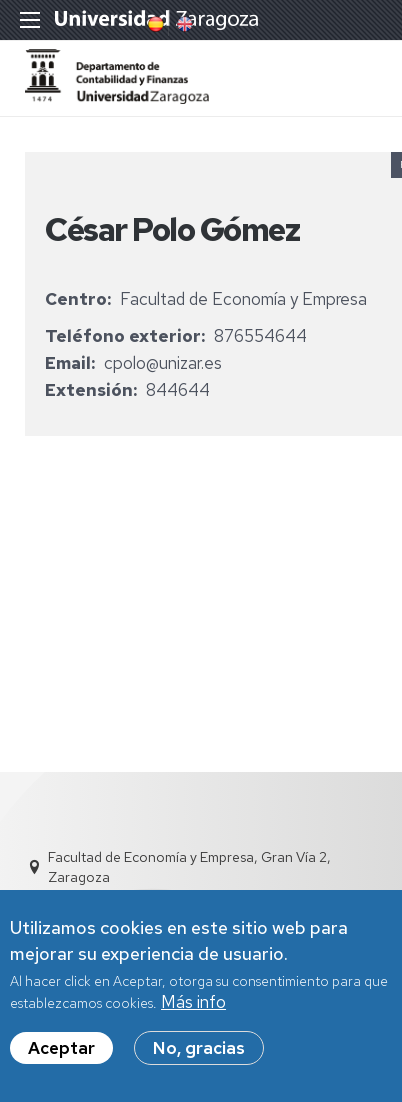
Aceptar (61, 1059)
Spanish (154, 24)
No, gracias (199, 1059)
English (183, 24)
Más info (193, 1013)
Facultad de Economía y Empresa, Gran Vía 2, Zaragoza (189, 867)
